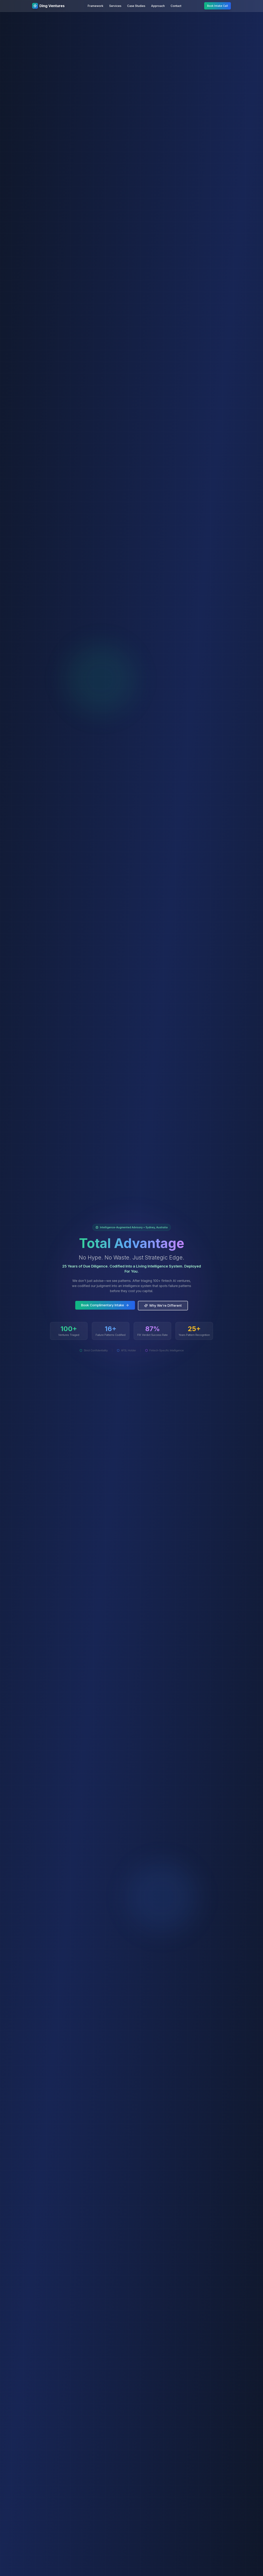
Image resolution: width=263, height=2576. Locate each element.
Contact (176, 3)
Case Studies (136, 3)
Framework (95, 3)
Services (115, 3)
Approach (158, 3)
